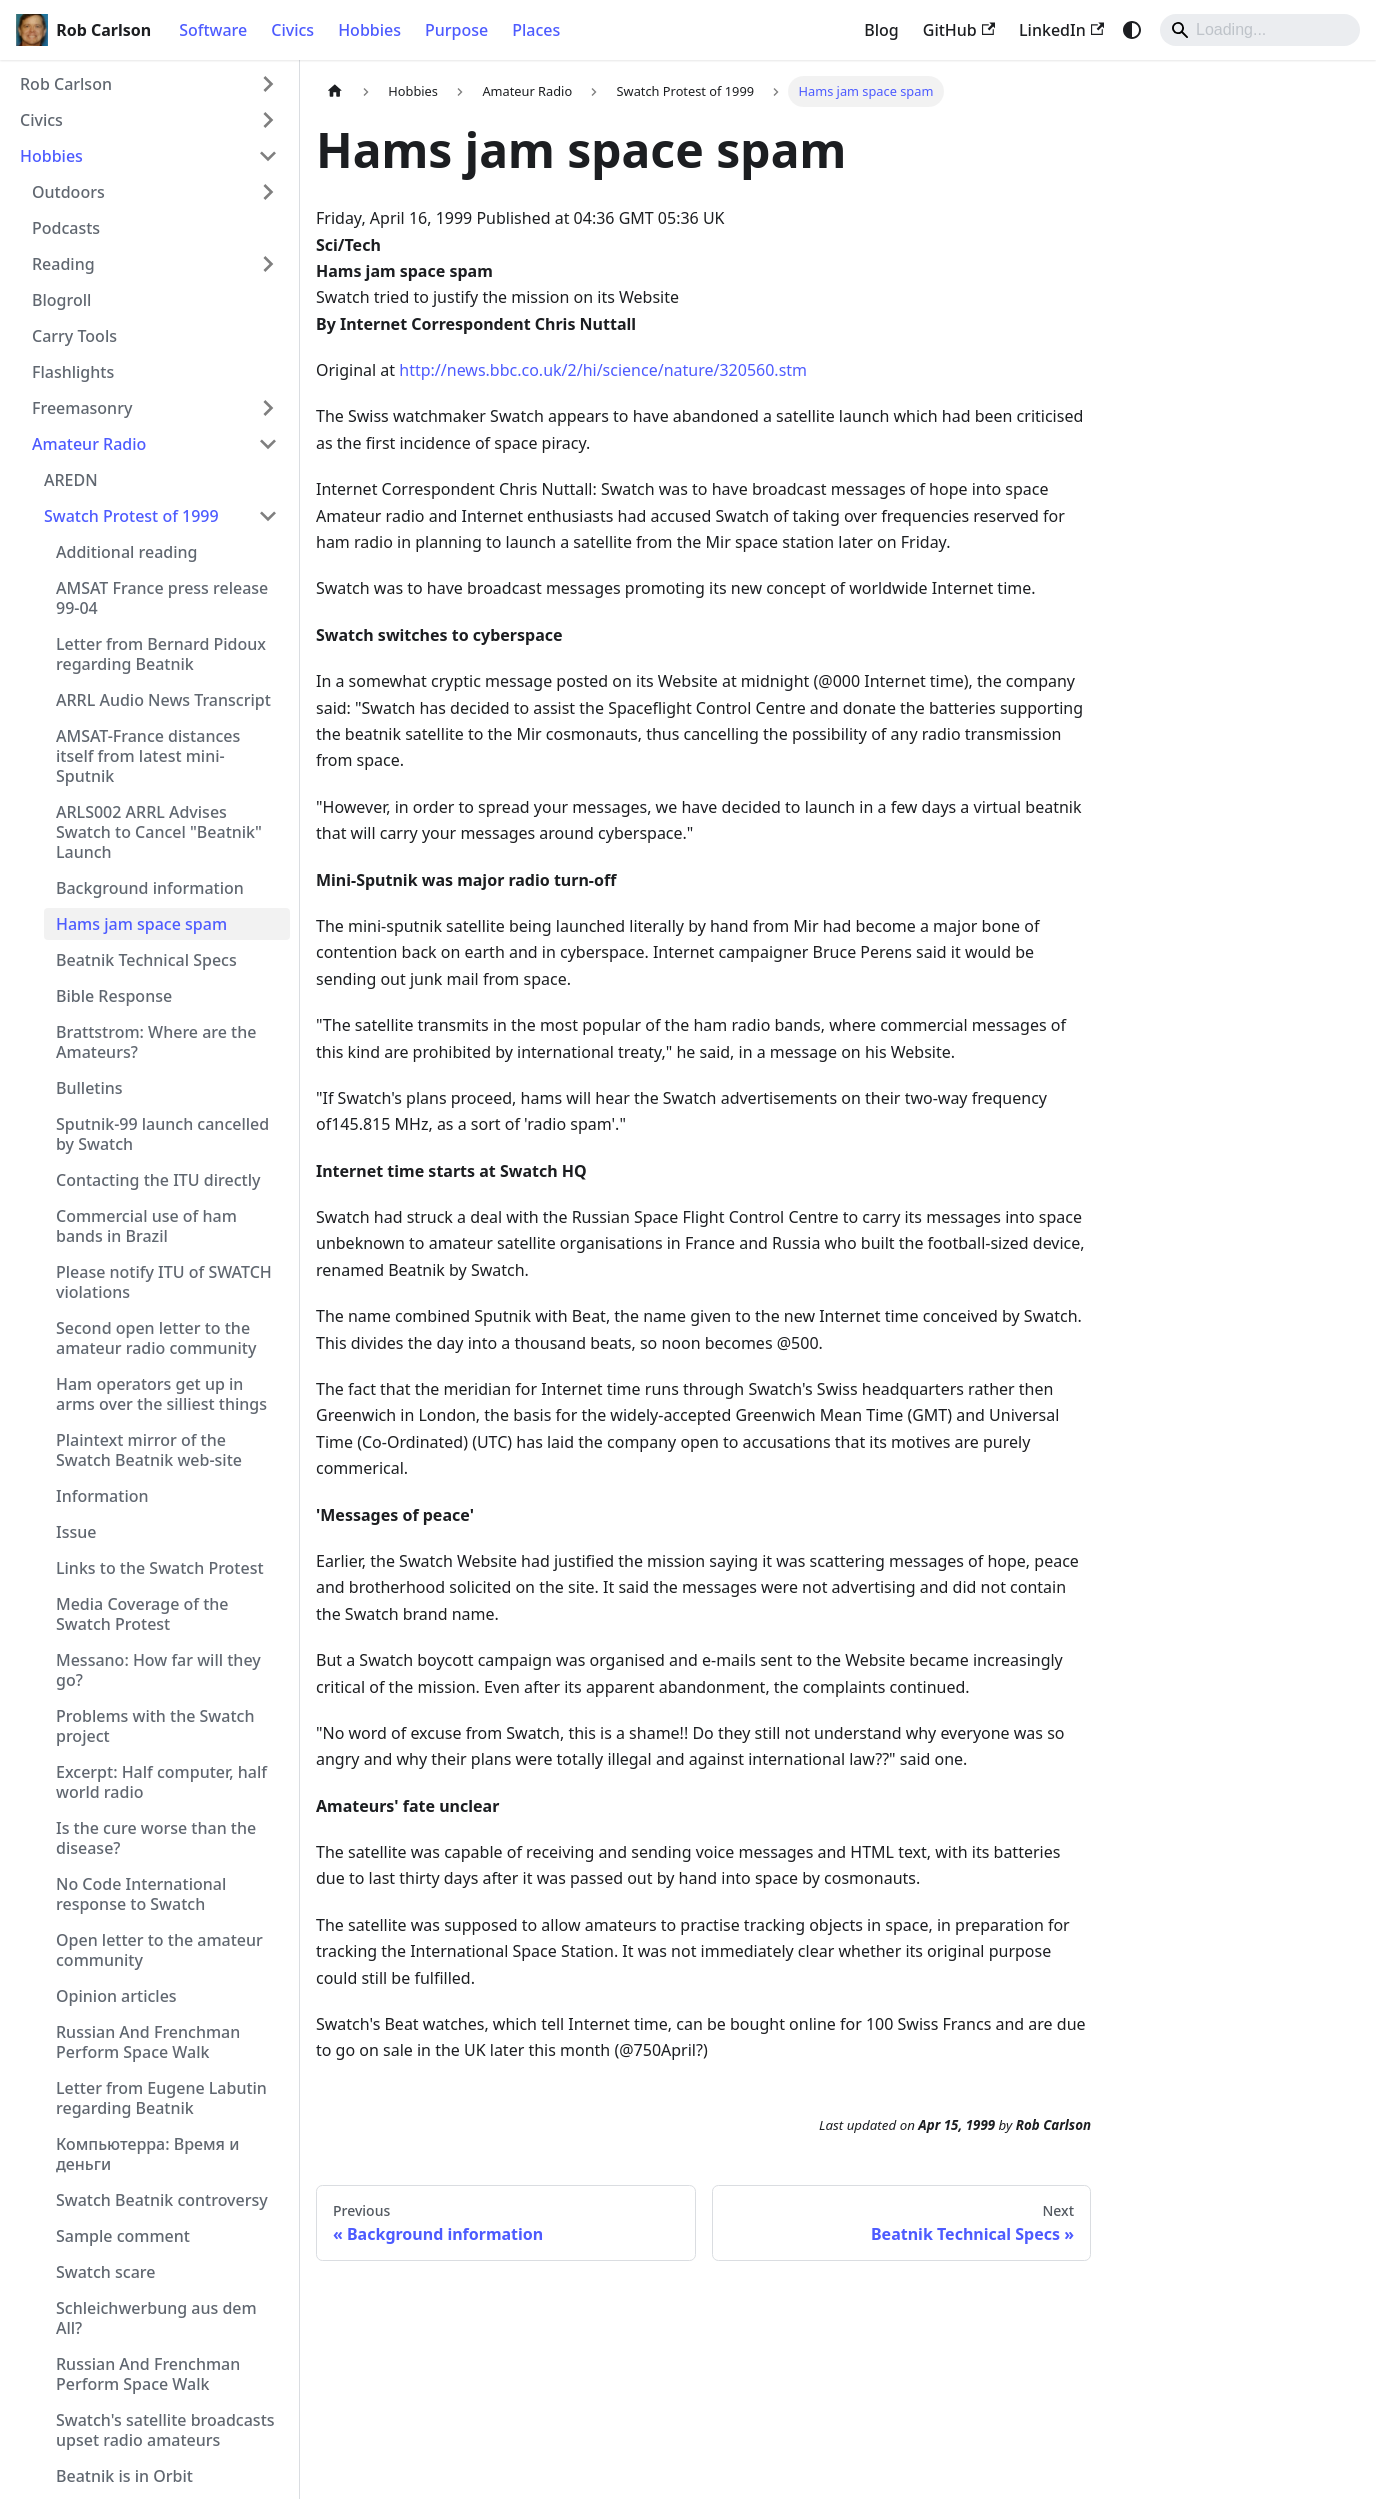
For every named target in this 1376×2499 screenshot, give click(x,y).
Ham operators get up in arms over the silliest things (161, 1394)
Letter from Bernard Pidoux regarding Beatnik (161, 654)
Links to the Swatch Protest (160, 1568)
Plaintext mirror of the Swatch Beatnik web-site (149, 1450)
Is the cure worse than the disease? (156, 1838)
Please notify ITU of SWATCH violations (164, 1282)
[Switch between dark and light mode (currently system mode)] (1132, 30)
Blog (881, 30)
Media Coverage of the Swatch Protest (142, 1614)
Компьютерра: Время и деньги (147, 2154)
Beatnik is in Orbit (124, 2476)
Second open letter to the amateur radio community (156, 1338)
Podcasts (66, 228)
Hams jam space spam (141, 924)
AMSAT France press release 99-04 (162, 598)
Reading (63, 264)
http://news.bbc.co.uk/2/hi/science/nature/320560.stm (603, 370)
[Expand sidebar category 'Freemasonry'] (268, 408)
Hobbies (369, 30)
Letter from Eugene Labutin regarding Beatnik (161, 2098)
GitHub (959, 30)
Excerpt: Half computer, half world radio (161, 1782)
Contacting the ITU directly (158, 1180)
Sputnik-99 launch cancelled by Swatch (162, 1134)
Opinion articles (116, 1996)
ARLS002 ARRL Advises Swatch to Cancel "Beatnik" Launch (159, 832)
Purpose (456, 30)
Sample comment (123, 2236)
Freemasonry (82, 408)
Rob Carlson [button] (66, 84)
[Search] (1260, 30)
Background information (150, 888)
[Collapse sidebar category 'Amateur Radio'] (268, 444)
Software (213, 30)
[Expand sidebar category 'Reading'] (268, 264)
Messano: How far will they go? (158, 1670)
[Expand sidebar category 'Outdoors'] (268, 192)
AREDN (71, 480)
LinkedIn (1061, 30)
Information (102, 1496)
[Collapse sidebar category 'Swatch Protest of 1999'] (268, 516)
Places (536, 30)
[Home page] (335, 91)
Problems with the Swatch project (155, 1726)
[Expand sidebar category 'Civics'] (268, 120)
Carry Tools (74, 336)
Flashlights (73, 372)
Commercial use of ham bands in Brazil (146, 1226)
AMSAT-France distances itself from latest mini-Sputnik (148, 756)
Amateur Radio (89, 444)
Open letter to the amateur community (159, 1950)
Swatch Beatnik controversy (162, 2200)
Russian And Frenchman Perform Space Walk (148, 2042)
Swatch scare (105, 2272)
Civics (292, 30)
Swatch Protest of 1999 (131, 516)
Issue (76, 1532)
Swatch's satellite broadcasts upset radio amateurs (165, 2430)
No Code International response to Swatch (141, 1894)
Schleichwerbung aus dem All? (156, 2318)
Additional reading (127, 552)
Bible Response (114, 996)
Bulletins (89, 1088)
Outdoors (68, 192)
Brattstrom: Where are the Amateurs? (156, 1042)
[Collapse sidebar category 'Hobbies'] (268, 156)
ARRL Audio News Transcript (163, 700)
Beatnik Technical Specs (146, 960)
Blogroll (61, 300)
